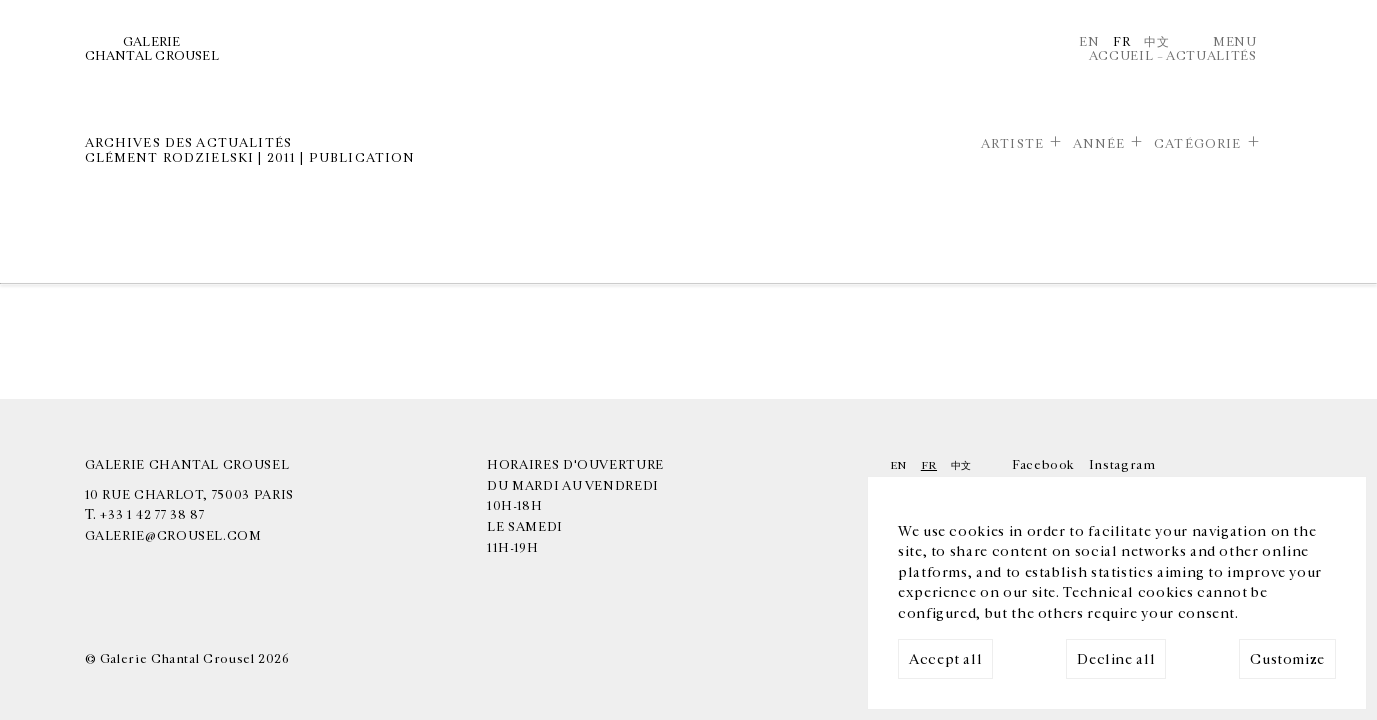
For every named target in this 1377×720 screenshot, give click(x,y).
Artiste (1012, 144)
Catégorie (1197, 144)
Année (1099, 144)
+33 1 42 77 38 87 (152, 515)
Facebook (1043, 465)
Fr (1121, 42)
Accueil (1121, 56)
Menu (1235, 42)
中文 (1156, 42)
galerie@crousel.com (173, 536)
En (1089, 42)
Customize (1287, 659)
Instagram (1122, 465)
